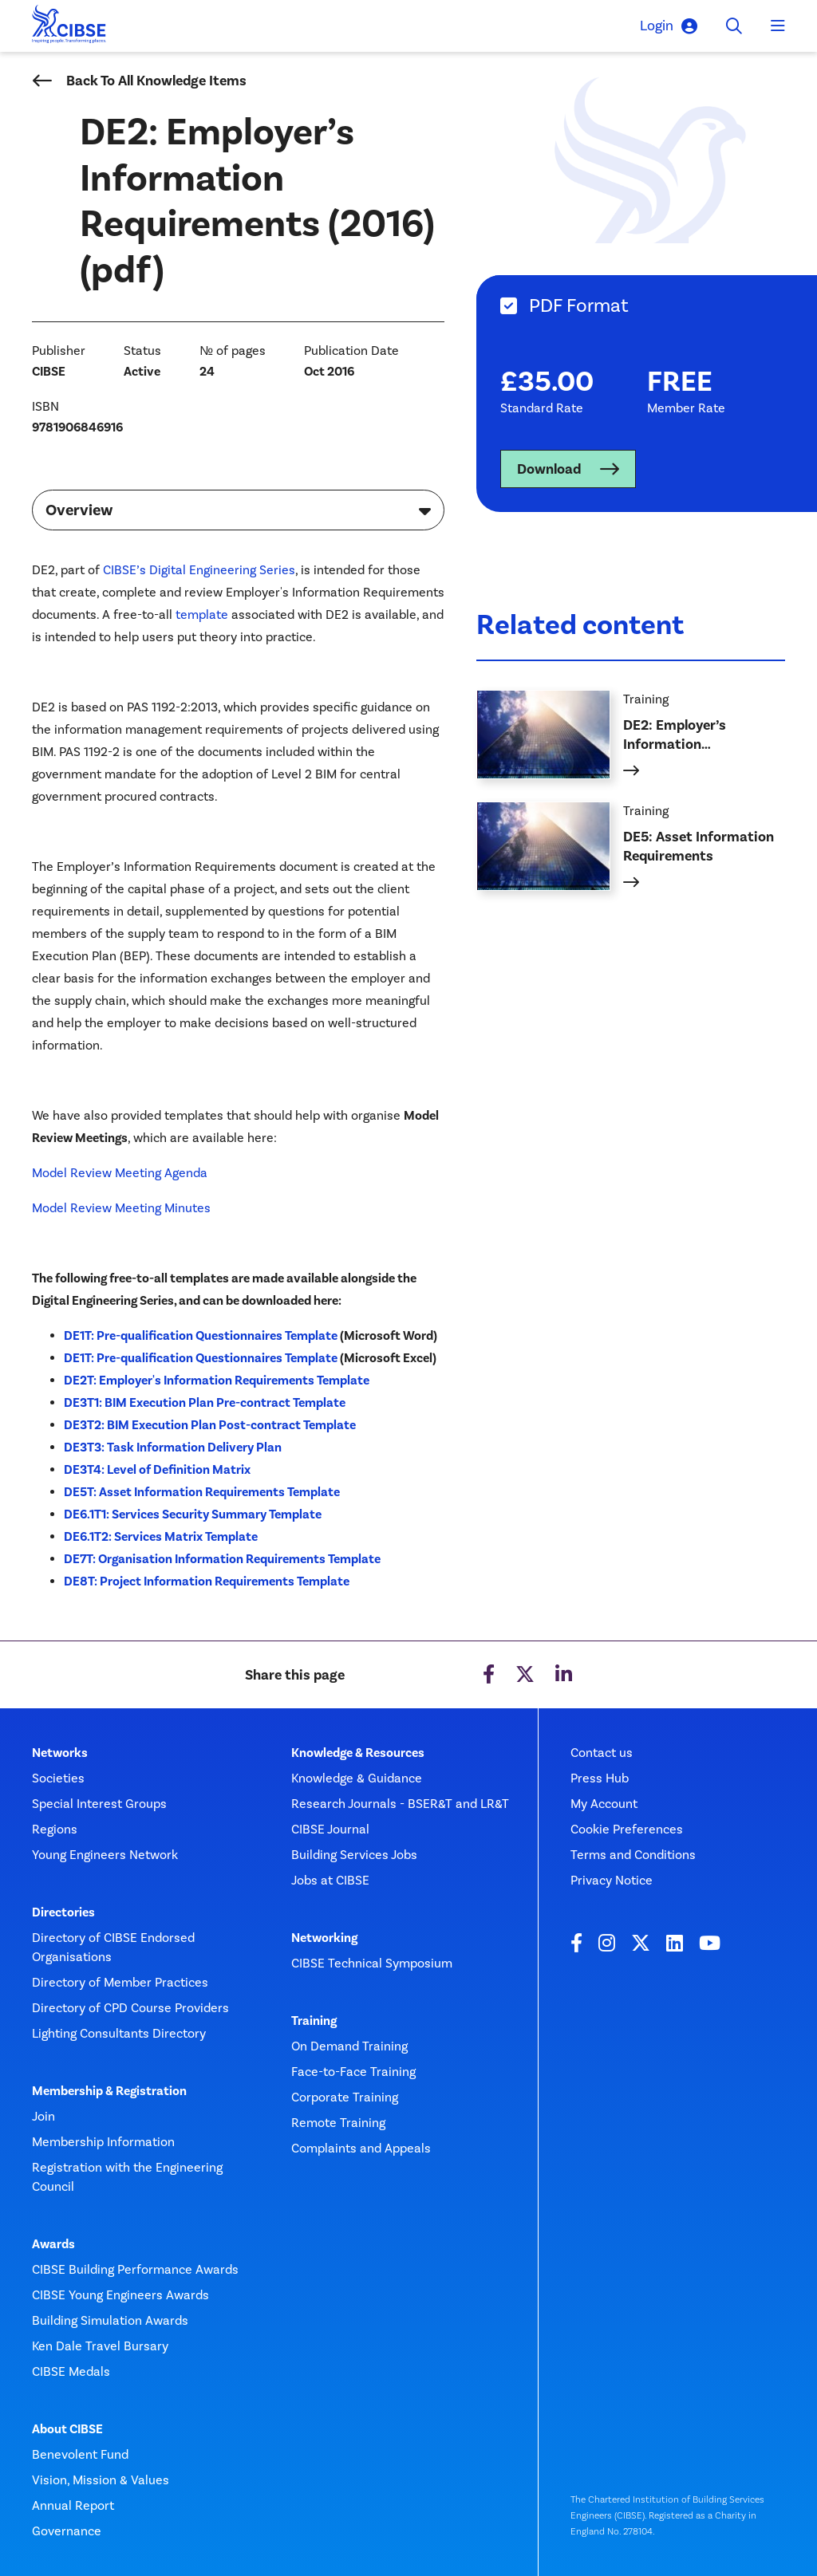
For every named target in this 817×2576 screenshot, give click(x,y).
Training (314, 2021)
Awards (53, 2244)
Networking (324, 1938)
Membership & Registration (109, 2091)
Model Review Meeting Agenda (119, 1172)
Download (549, 469)
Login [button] (668, 26)
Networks (60, 1753)
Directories (63, 1912)
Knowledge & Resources (357, 1753)
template (202, 614)
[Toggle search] (734, 26)
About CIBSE (67, 2429)
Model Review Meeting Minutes (121, 1207)
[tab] (646, 306)
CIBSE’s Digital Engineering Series (199, 569)
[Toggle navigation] (778, 26)
